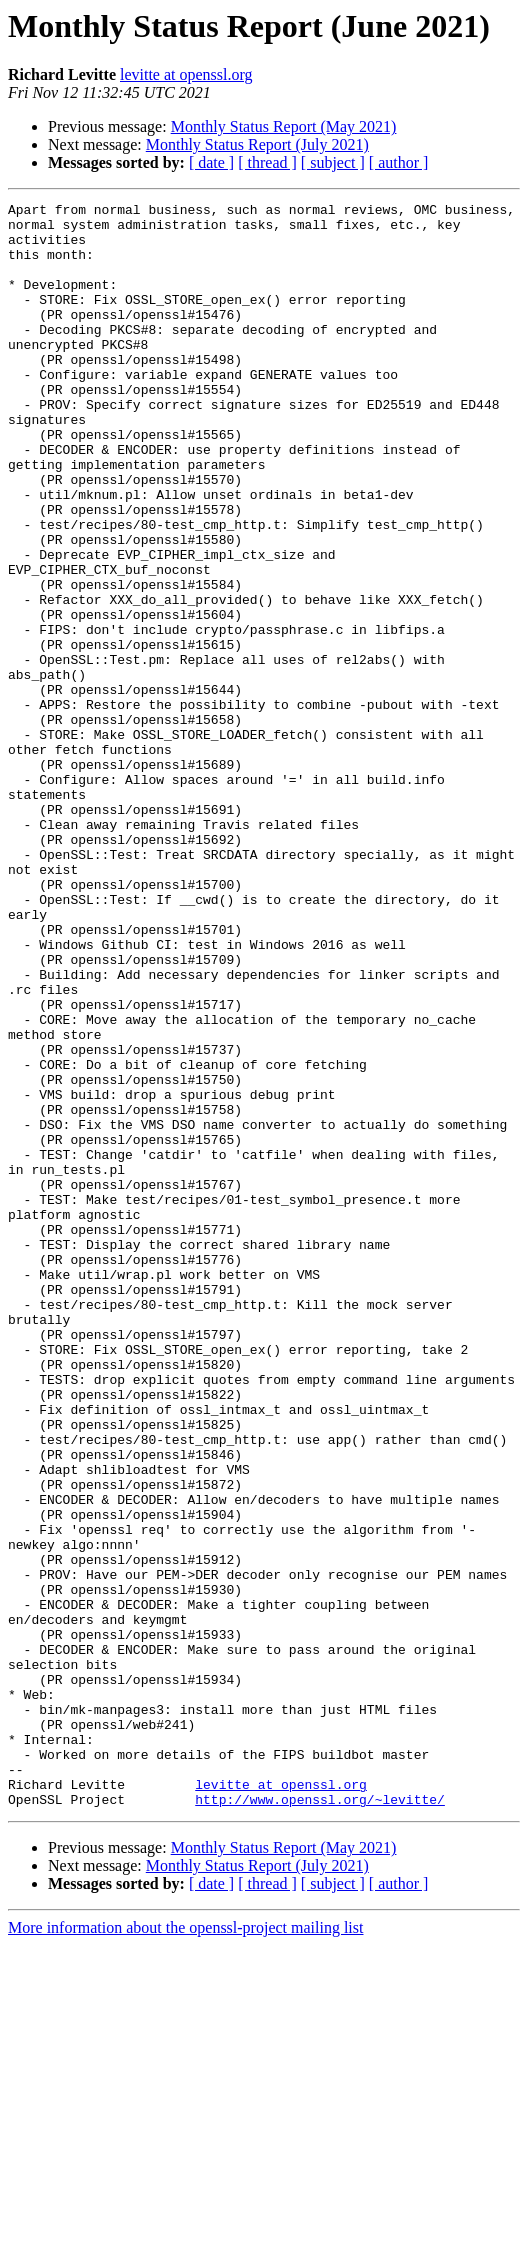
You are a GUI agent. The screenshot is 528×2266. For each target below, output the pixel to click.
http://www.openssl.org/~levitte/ (320, 2120)
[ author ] (399, 162)
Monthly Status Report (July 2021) (257, 144)
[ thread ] (267, 162)
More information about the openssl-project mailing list (185, 2248)
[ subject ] (333, 162)
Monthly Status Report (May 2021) (284, 126)
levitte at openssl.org (186, 74)
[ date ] (211, 162)
